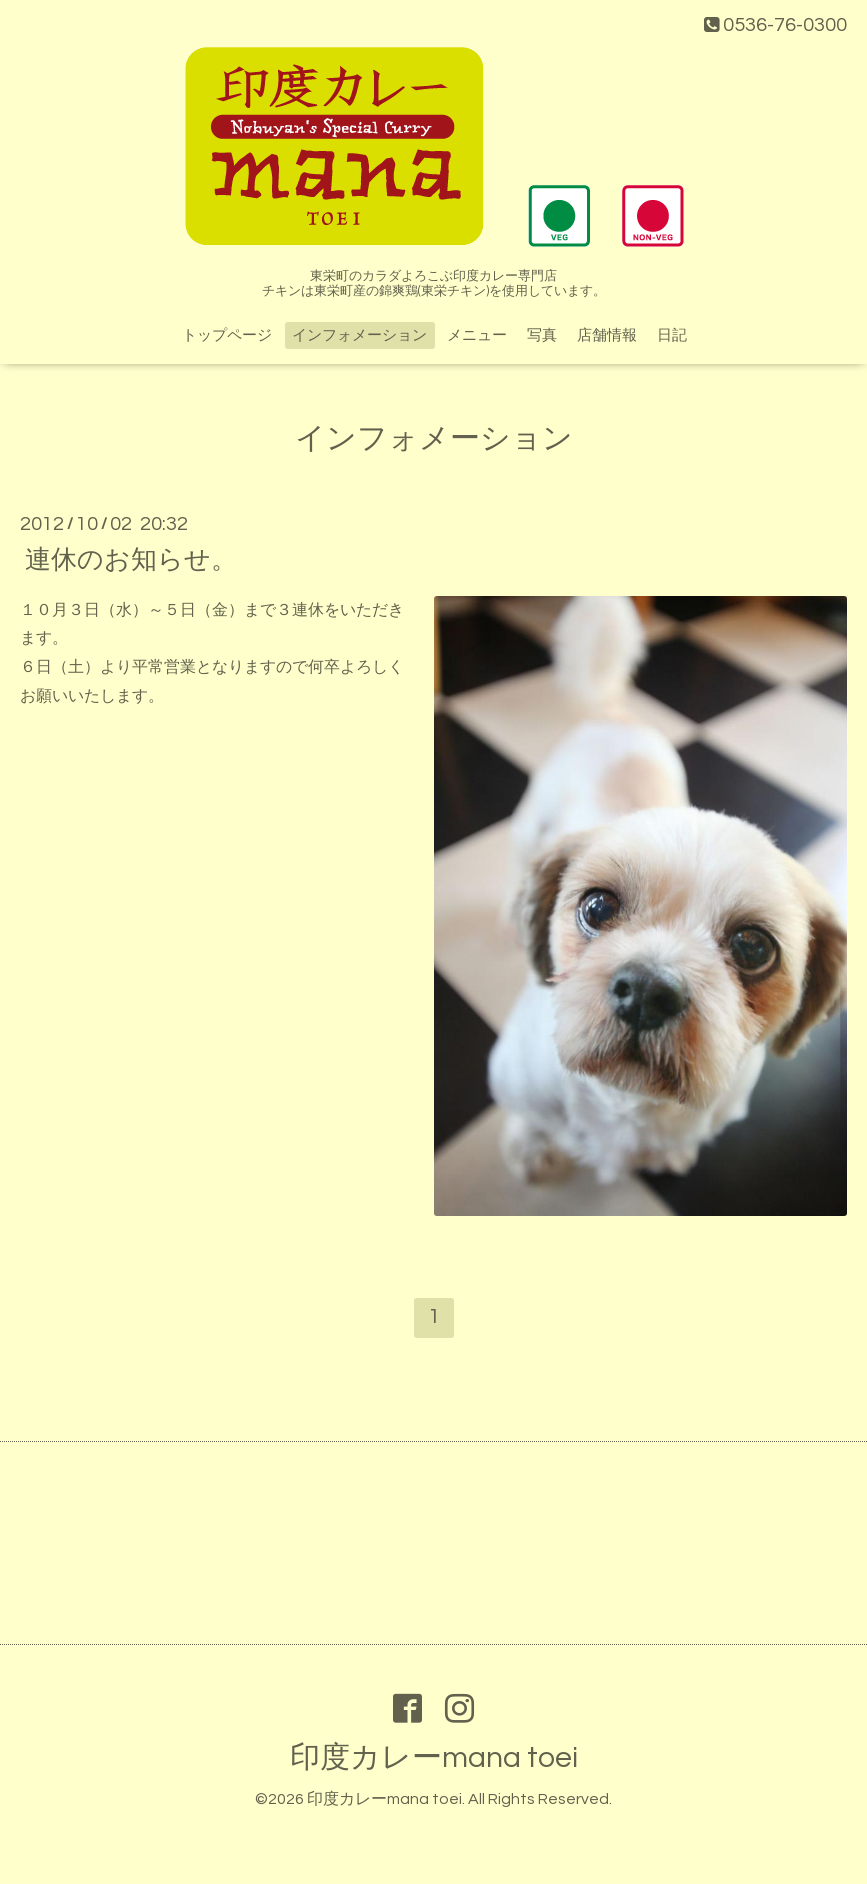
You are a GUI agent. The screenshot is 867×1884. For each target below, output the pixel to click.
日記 (672, 335)
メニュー (477, 335)
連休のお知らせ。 (131, 559)
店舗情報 (607, 335)
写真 (542, 335)
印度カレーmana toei (434, 1757)
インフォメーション (359, 335)
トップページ (227, 335)
